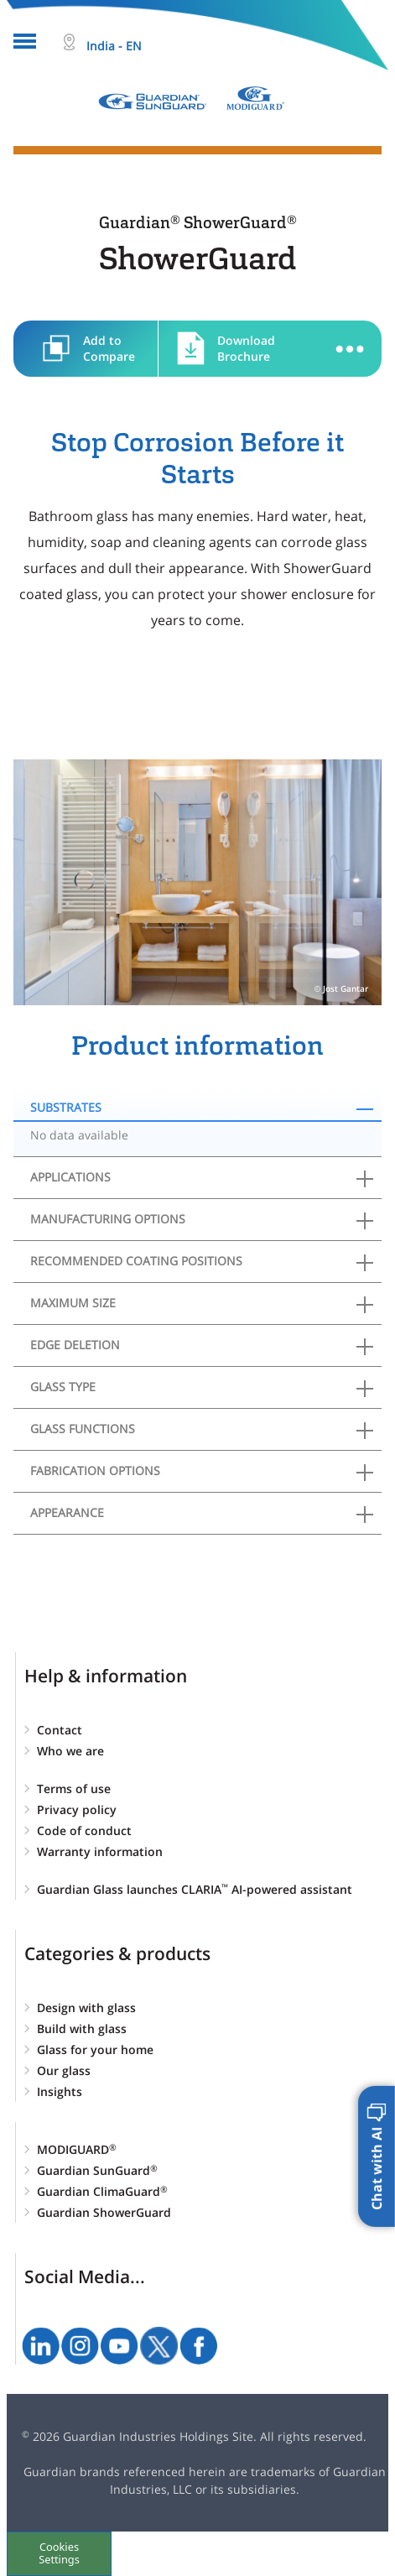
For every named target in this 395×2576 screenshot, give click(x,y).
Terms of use (74, 1788)
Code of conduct (84, 1830)
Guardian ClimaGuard (102, 2191)
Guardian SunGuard (97, 2170)
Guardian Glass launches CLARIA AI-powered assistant (194, 1889)
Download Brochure (246, 348)
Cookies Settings (59, 2553)
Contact (59, 1730)
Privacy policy (77, 1809)
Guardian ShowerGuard (104, 2212)
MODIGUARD (77, 2149)
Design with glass (86, 2007)
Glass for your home (95, 2049)
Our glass (64, 2070)
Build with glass (82, 2028)
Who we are (70, 1751)
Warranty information (100, 1851)
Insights (59, 2091)
